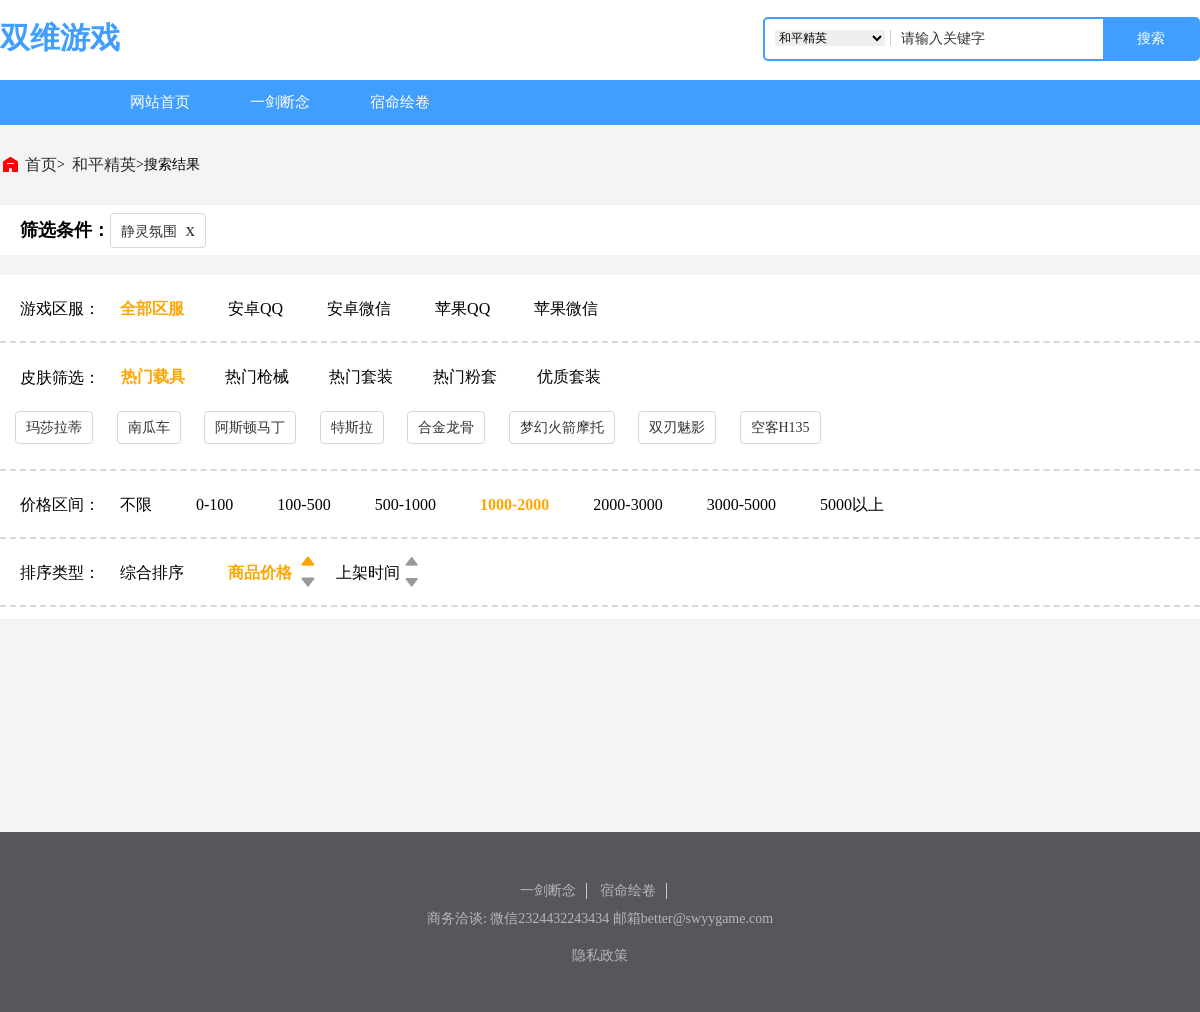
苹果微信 (566, 308)
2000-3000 (629, 504)
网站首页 (160, 102)
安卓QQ (257, 308)
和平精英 (104, 164)
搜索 (1151, 38)
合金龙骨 (446, 427)
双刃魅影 (677, 427)
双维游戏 (60, 37)
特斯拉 (352, 427)
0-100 (216, 504)
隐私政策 (600, 955)
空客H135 (780, 427)
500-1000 (407, 504)
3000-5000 (743, 504)
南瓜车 (149, 427)
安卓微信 (361, 308)
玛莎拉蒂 (54, 427)
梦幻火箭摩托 (562, 427)
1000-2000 (516, 504)
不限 (138, 504)
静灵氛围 (158, 229)
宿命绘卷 (400, 102)
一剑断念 (280, 102)
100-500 (305, 504)
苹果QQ (464, 308)
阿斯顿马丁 (250, 427)
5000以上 (852, 504)
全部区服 (154, 308)
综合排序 (152, 572)
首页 (41, 164)
